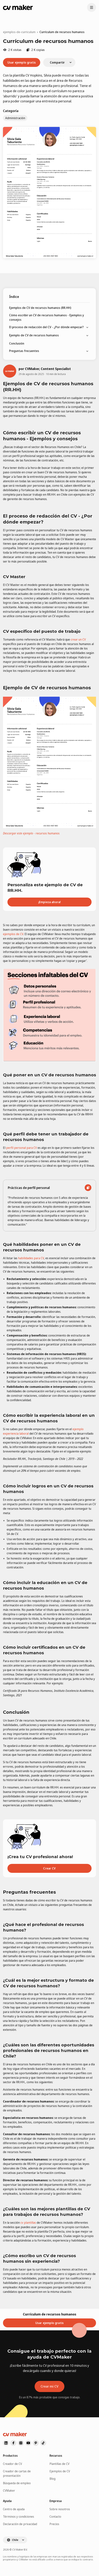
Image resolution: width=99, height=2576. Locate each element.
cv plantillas (28, 2223)
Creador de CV (12, 2464)
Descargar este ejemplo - (19, 833)
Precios (54, 2524)
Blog (52, 2479)
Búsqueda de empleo (17, 2483)
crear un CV (78, 639)
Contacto (55, 2516)
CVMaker (9, 2490)
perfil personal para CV (21, 1148)
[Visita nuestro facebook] (13, 2443)
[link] (61, 32)
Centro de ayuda (14, 2509)
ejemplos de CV (13, 934)
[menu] (49, 328)
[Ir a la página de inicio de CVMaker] (18, 7)
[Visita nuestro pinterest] (36, 2443)
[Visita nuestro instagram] (21, 2443)
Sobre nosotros (60, 2509)
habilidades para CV (31, 1258)
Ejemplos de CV (60, 2471)
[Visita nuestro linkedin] (6, 2443)
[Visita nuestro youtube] (28, 2443)
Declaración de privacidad (20, 2524)
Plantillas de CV (59, 2464)
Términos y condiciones (18, 2516)
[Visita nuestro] (43, 2443)
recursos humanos (47, 833)
